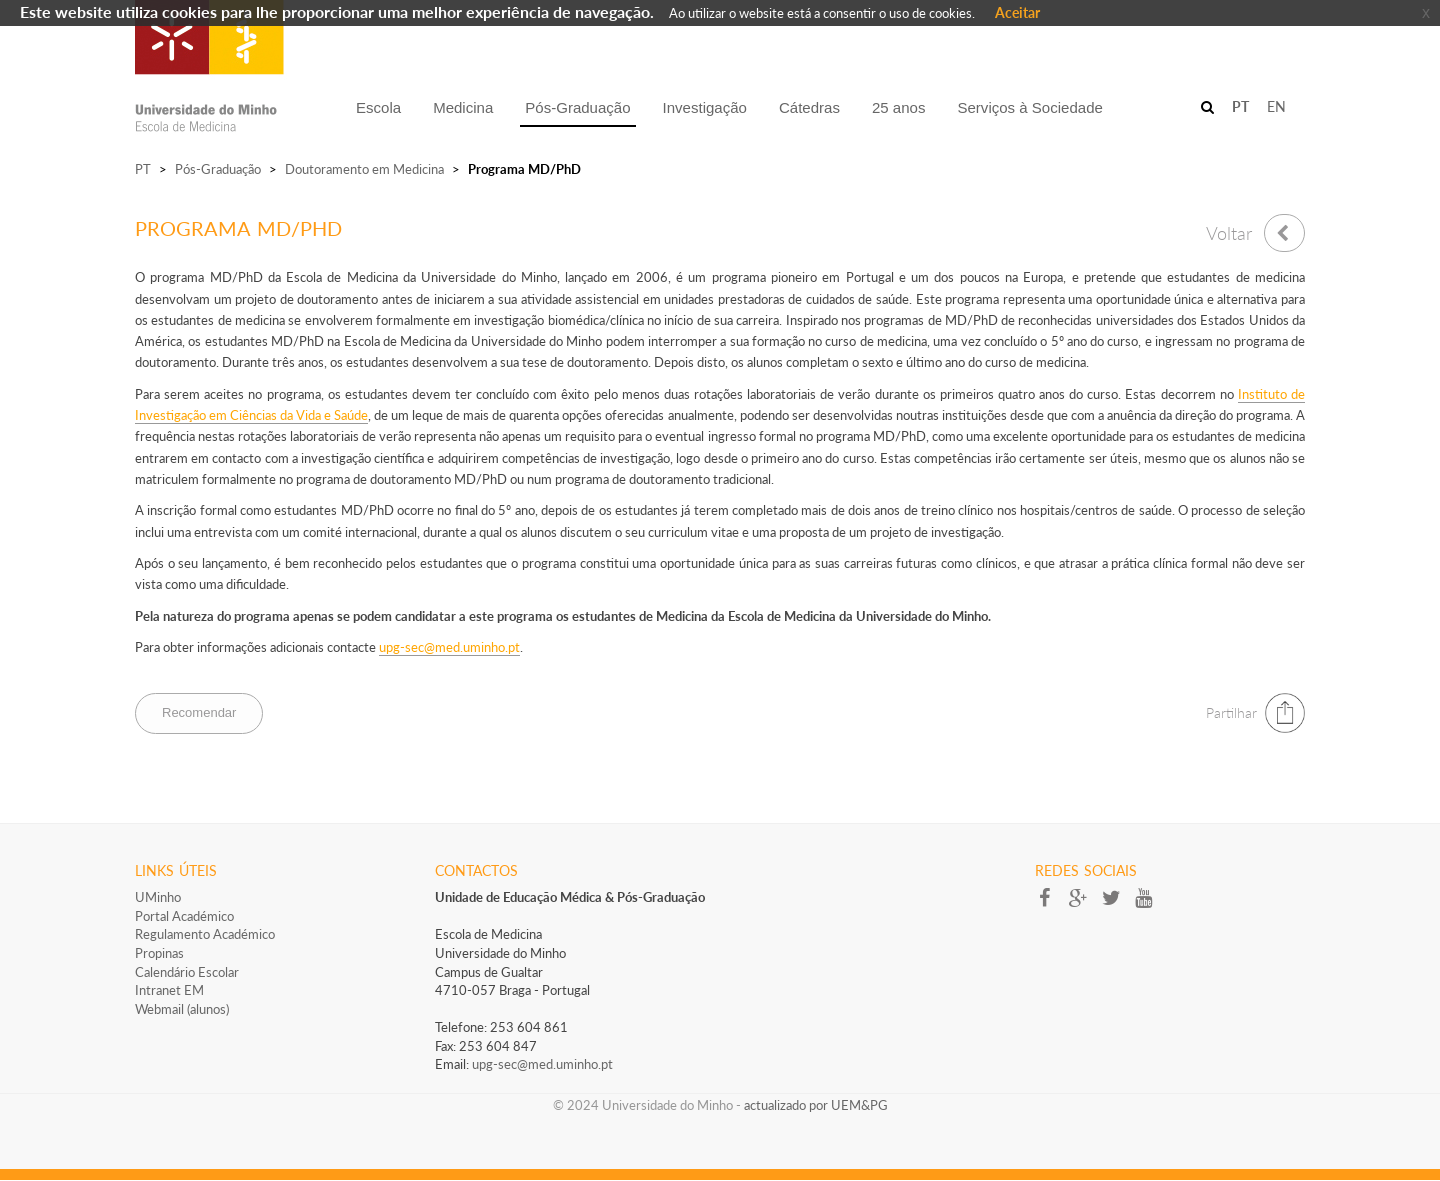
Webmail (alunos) (182, 1009)
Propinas (159, 953)
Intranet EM (169, 990)
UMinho (158, 897)
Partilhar (1231, 712)
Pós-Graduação (218, 169)
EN (1276, 106)
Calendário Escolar (187, 972)
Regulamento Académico (205, 934)
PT (143, 169)
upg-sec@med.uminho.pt (542, 1064)
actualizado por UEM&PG (816, 1105)
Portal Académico (184, 916)
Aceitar (1017, 12)
